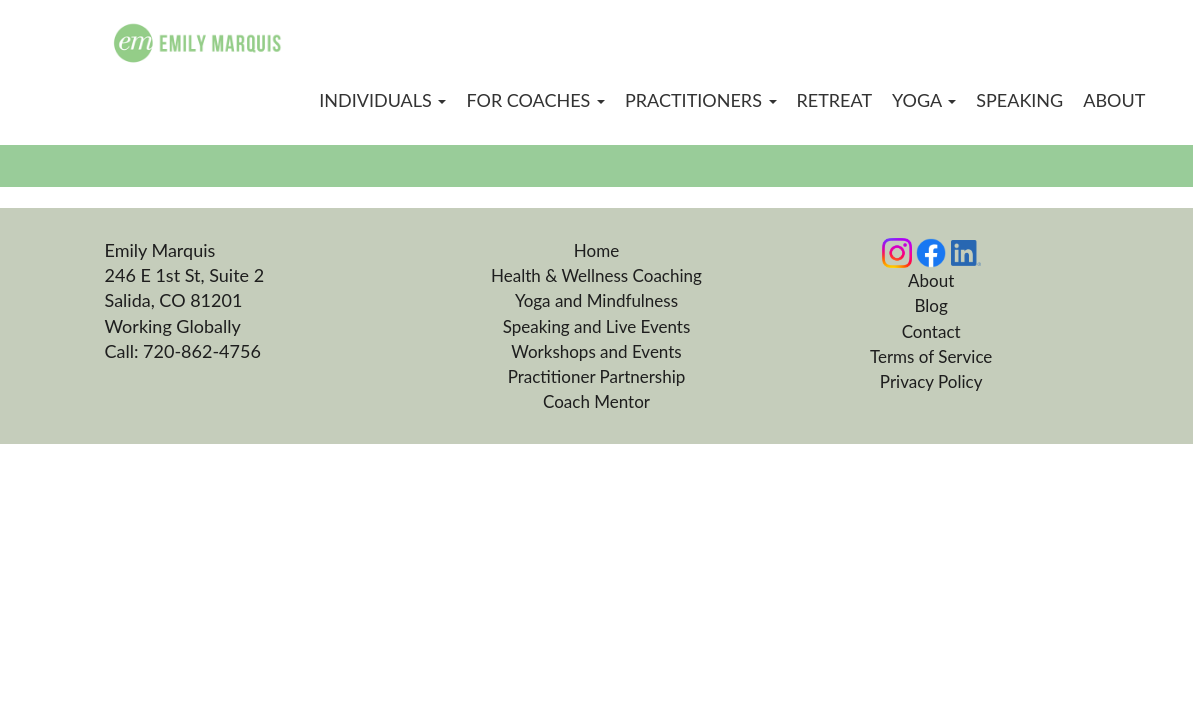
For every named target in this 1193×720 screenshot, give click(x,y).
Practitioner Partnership (597, 376)
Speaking (1019, 100)
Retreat (835, 100)
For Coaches (535, 100)
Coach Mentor (596, 401)
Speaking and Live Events (597, 326)
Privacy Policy (931, 381)
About (1114, 100)
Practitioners (701, 100)
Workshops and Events (596, 351)
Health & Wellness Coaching (596, 275)
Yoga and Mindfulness (596, 300)
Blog (931, 305)
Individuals (382, 100)
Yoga (924, 100)
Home (596, 250)
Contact (931, 331)
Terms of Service (931, 356)
